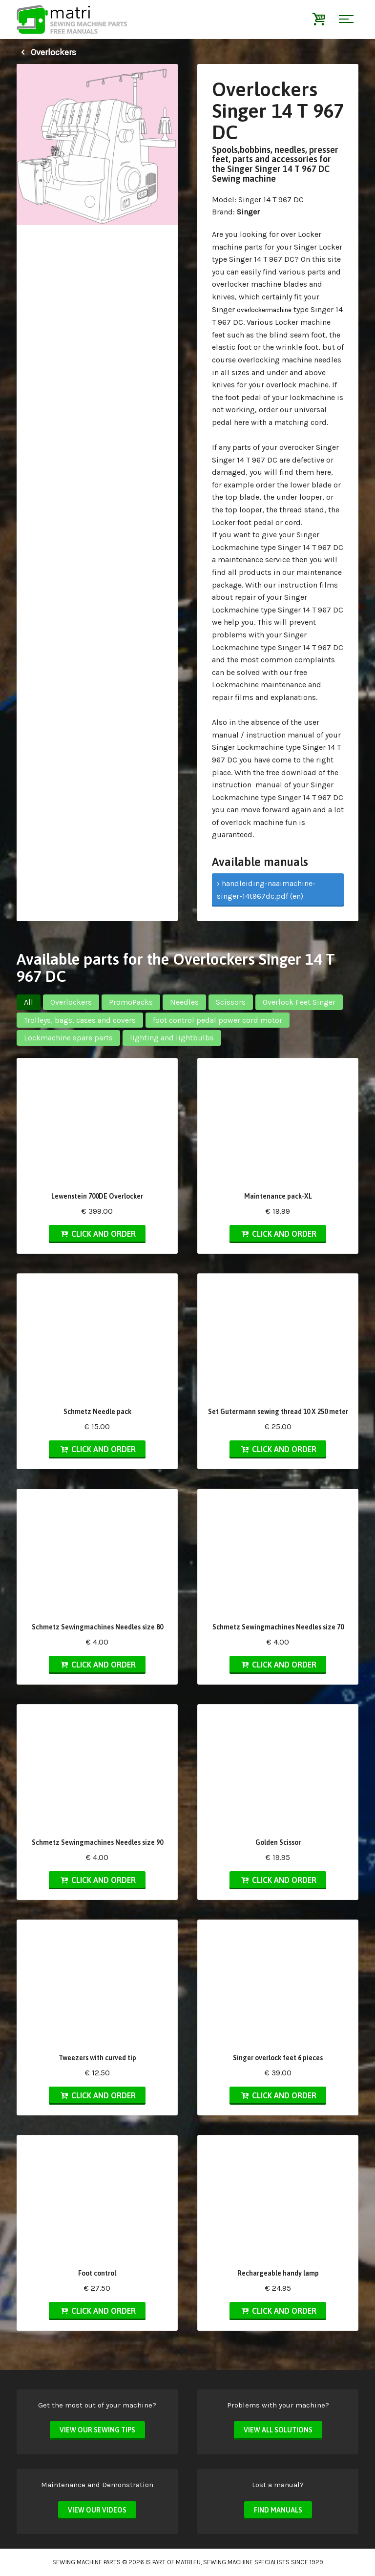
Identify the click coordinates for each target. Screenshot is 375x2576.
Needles (184, 1002)
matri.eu (188, 2562)
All (28, 1002)
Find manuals (278, 2510)
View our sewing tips (97, 2430)
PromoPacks (131, 1002)
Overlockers (46, 52)
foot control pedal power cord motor (217, 1020)
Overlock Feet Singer (299, 1002)
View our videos (97, 2510)
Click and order (97, 1233)
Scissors (231, 1002)
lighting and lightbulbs (172, 1037)
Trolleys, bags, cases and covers (80, 1020)
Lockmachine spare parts (68, 1037)
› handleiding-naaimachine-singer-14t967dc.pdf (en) (266, 890)
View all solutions (278, 2430)
